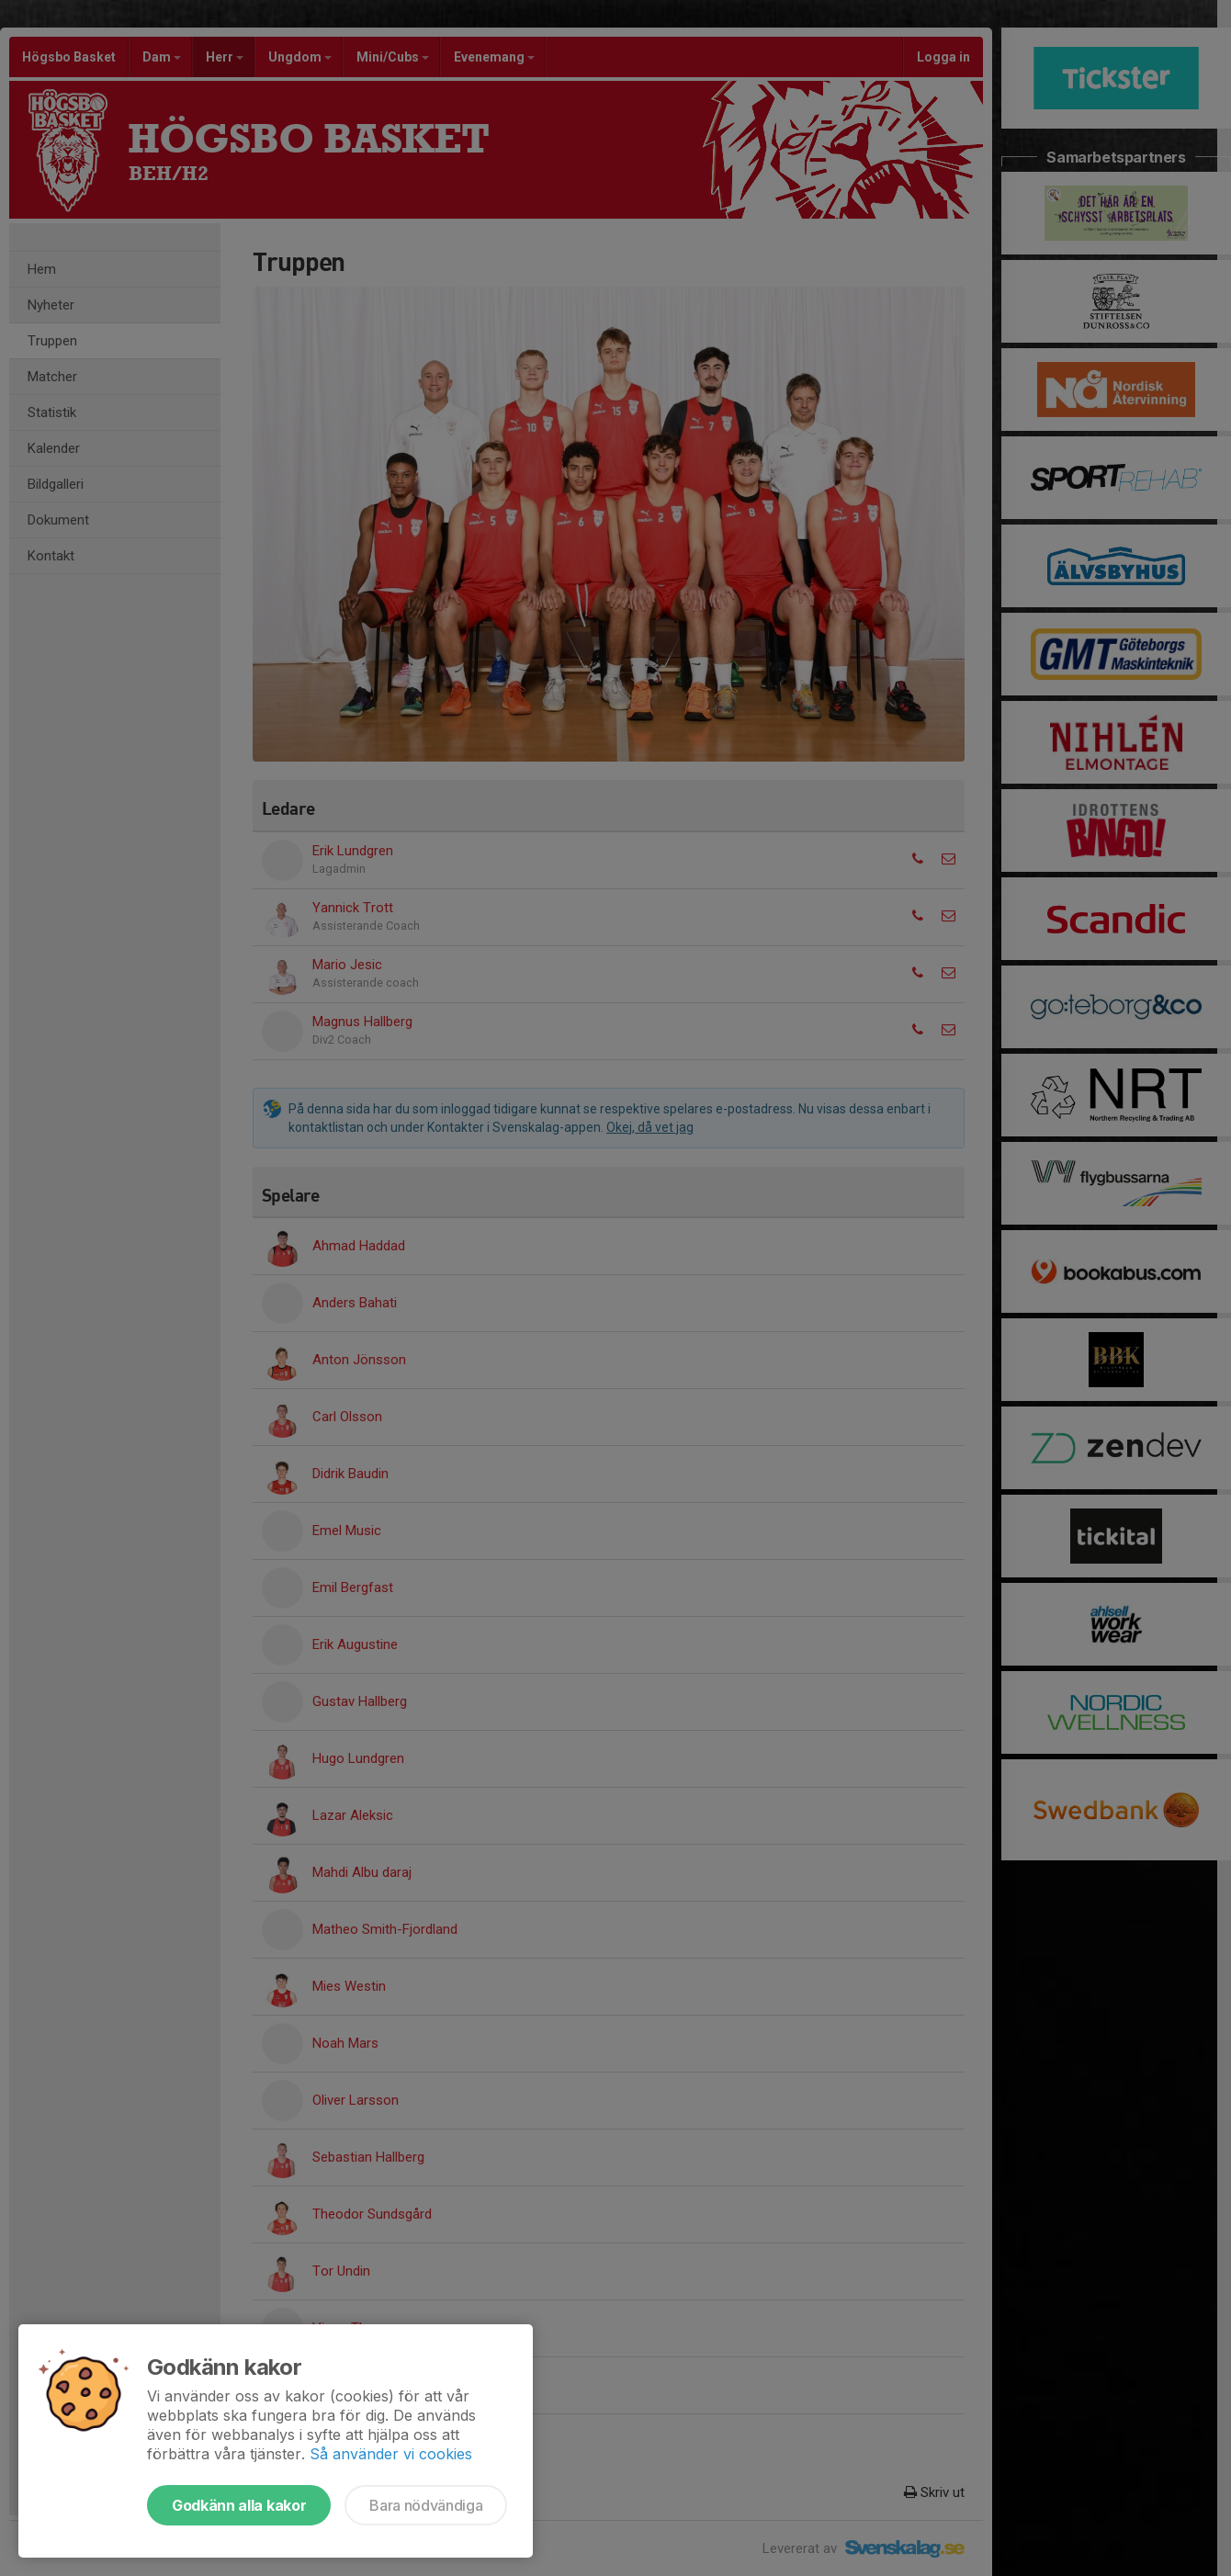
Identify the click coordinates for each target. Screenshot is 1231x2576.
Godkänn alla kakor (239, 2505)
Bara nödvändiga (425, 2505)
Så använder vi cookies (391, 2454)
